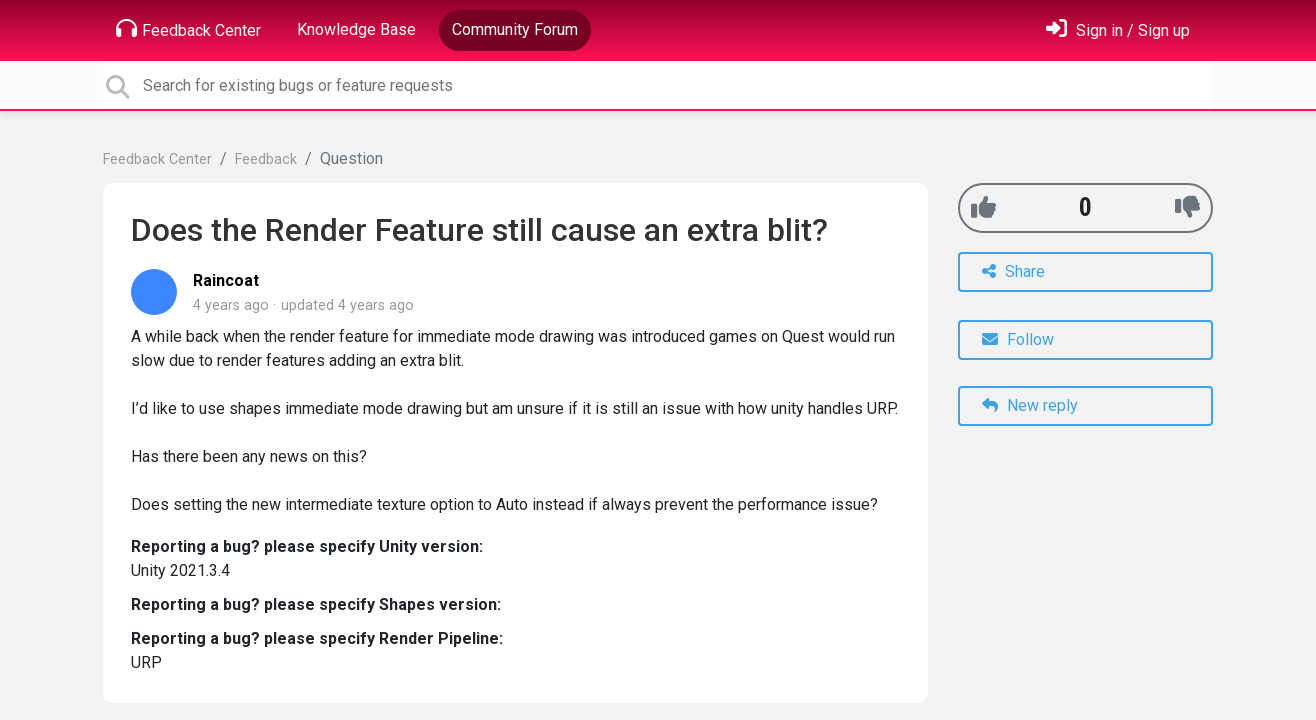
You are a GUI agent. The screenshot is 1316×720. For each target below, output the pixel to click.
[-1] (1187, 207)
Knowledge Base (356, 29)
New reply (1030, 405)
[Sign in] (1118, 30)
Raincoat (226, 280)
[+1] (983, 207)
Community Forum (515, 29)
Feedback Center (188, 29)
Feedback (266, 159)
